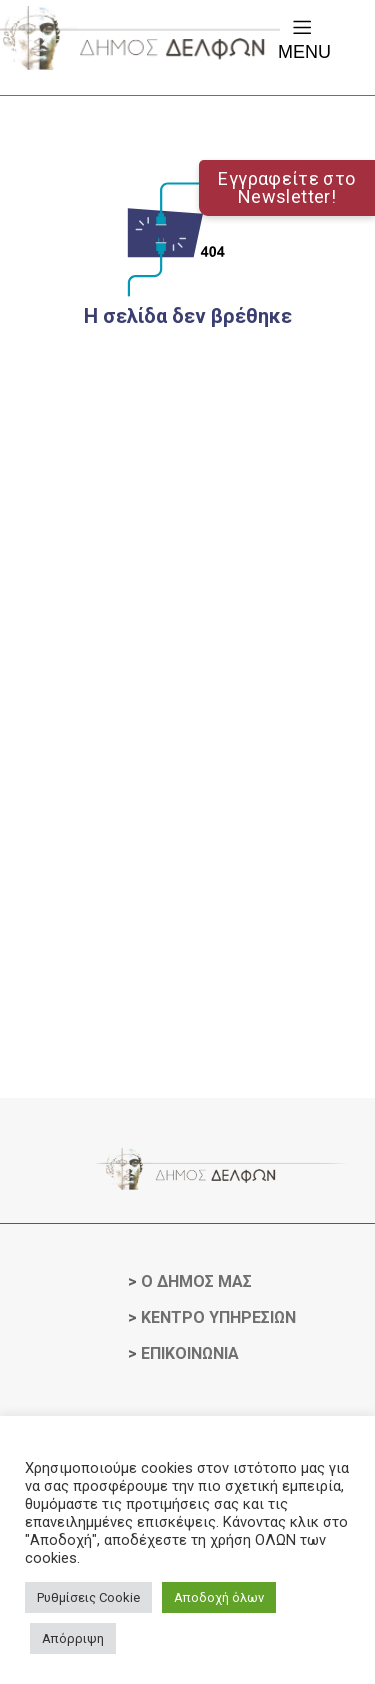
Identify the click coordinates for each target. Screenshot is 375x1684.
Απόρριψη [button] (73, 1638)
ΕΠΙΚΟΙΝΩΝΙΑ (190, 1353)
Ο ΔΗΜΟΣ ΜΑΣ (196, 1281)
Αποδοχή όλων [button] (219, 1597)
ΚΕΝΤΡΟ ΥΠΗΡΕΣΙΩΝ (218, 1317)
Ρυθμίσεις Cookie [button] (88, 1597)
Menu (304, 38)
